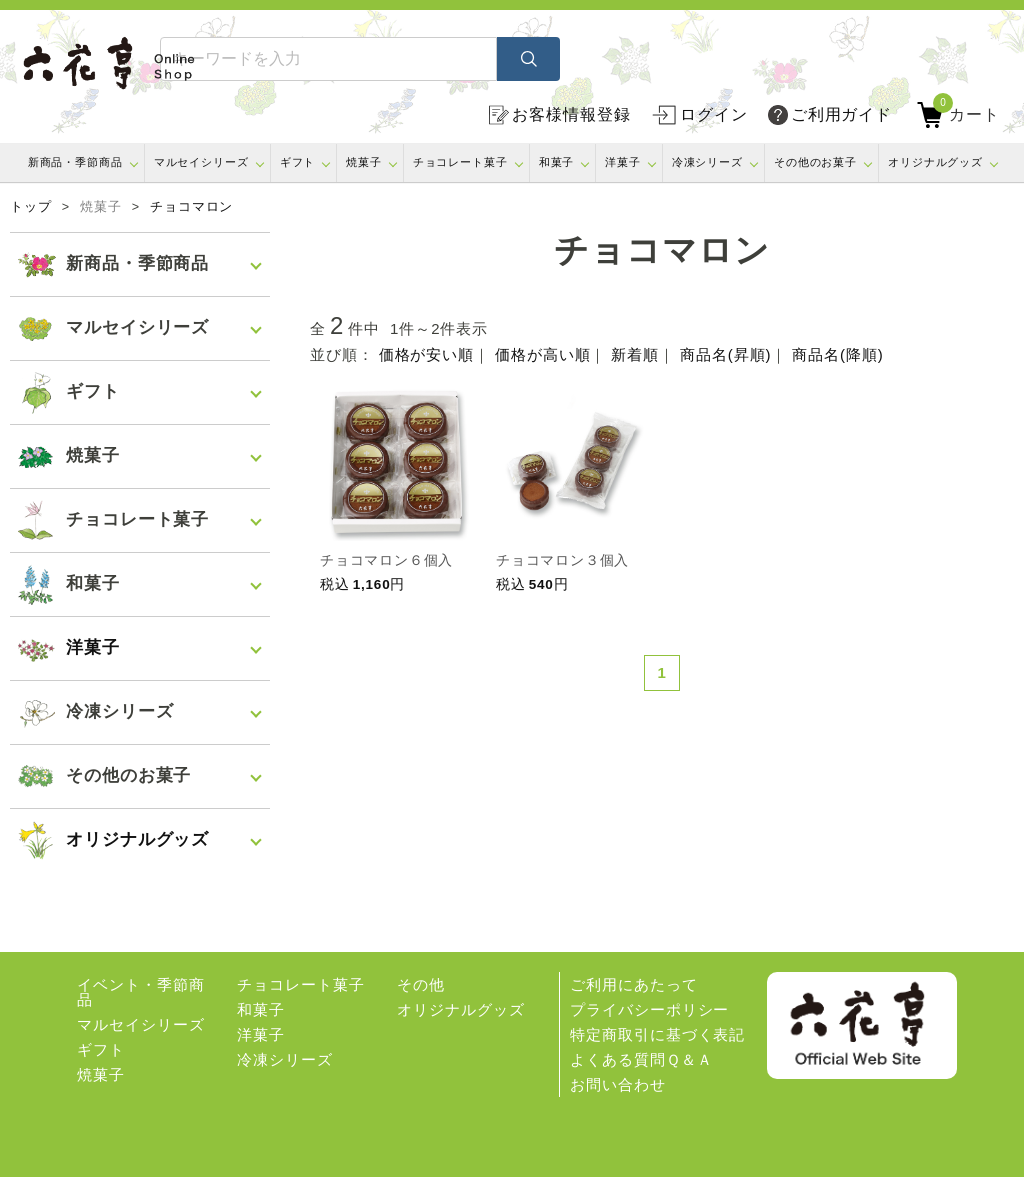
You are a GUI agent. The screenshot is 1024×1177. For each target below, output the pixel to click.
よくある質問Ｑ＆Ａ (641, 1059)
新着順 (635, 354)
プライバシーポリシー (649, 1009)
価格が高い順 (542, 354)
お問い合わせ (617, 1084)
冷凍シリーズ (707, 162)
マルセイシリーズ (201, 162)
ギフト (298, 162)
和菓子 (557, 162)
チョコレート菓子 (460, 162)
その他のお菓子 (815, 162)
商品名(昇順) (725, 354)
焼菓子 (364, 162)
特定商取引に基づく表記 (657, 1034)
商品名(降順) (837, 354)
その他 (421, 984)
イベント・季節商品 (140, 992)
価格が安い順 (426, 354)
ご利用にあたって (633, 984)
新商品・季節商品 (75, 162)
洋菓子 (623, 162)
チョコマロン (191, 207)
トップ (31, 207)
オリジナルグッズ (935, 162)
